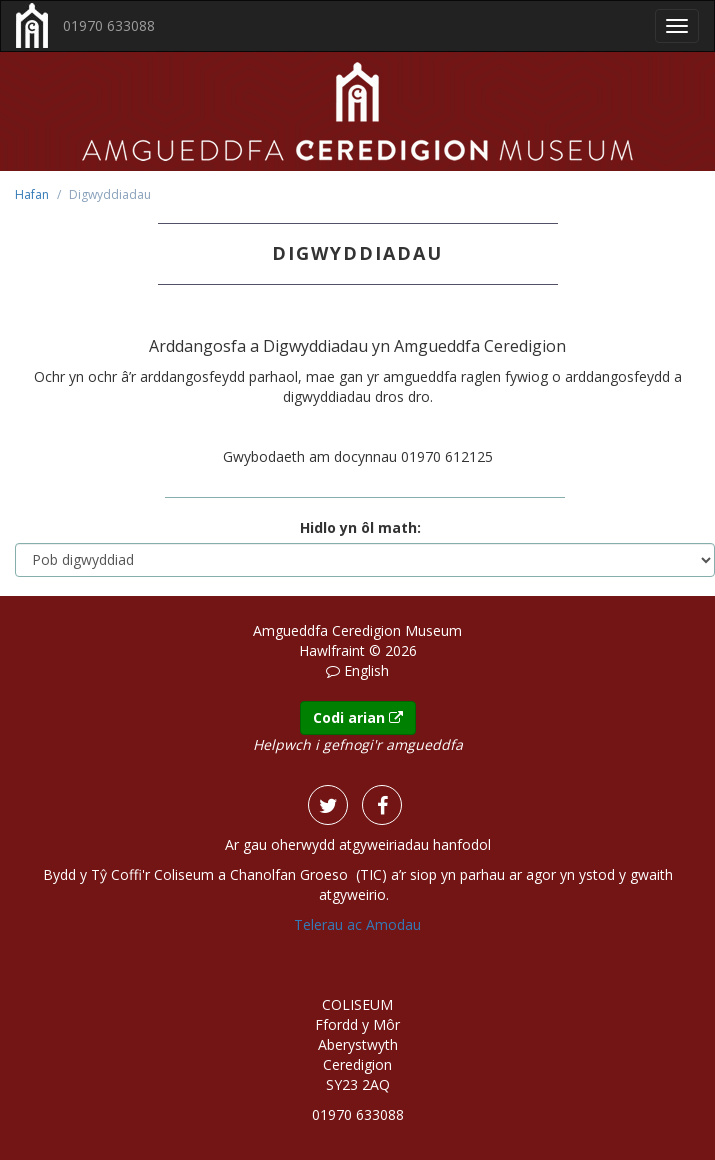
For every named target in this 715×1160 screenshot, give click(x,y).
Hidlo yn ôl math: (360, 527)
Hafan (32, 194)
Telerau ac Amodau (357, 924)
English (366, 670)
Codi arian (358, 717)
